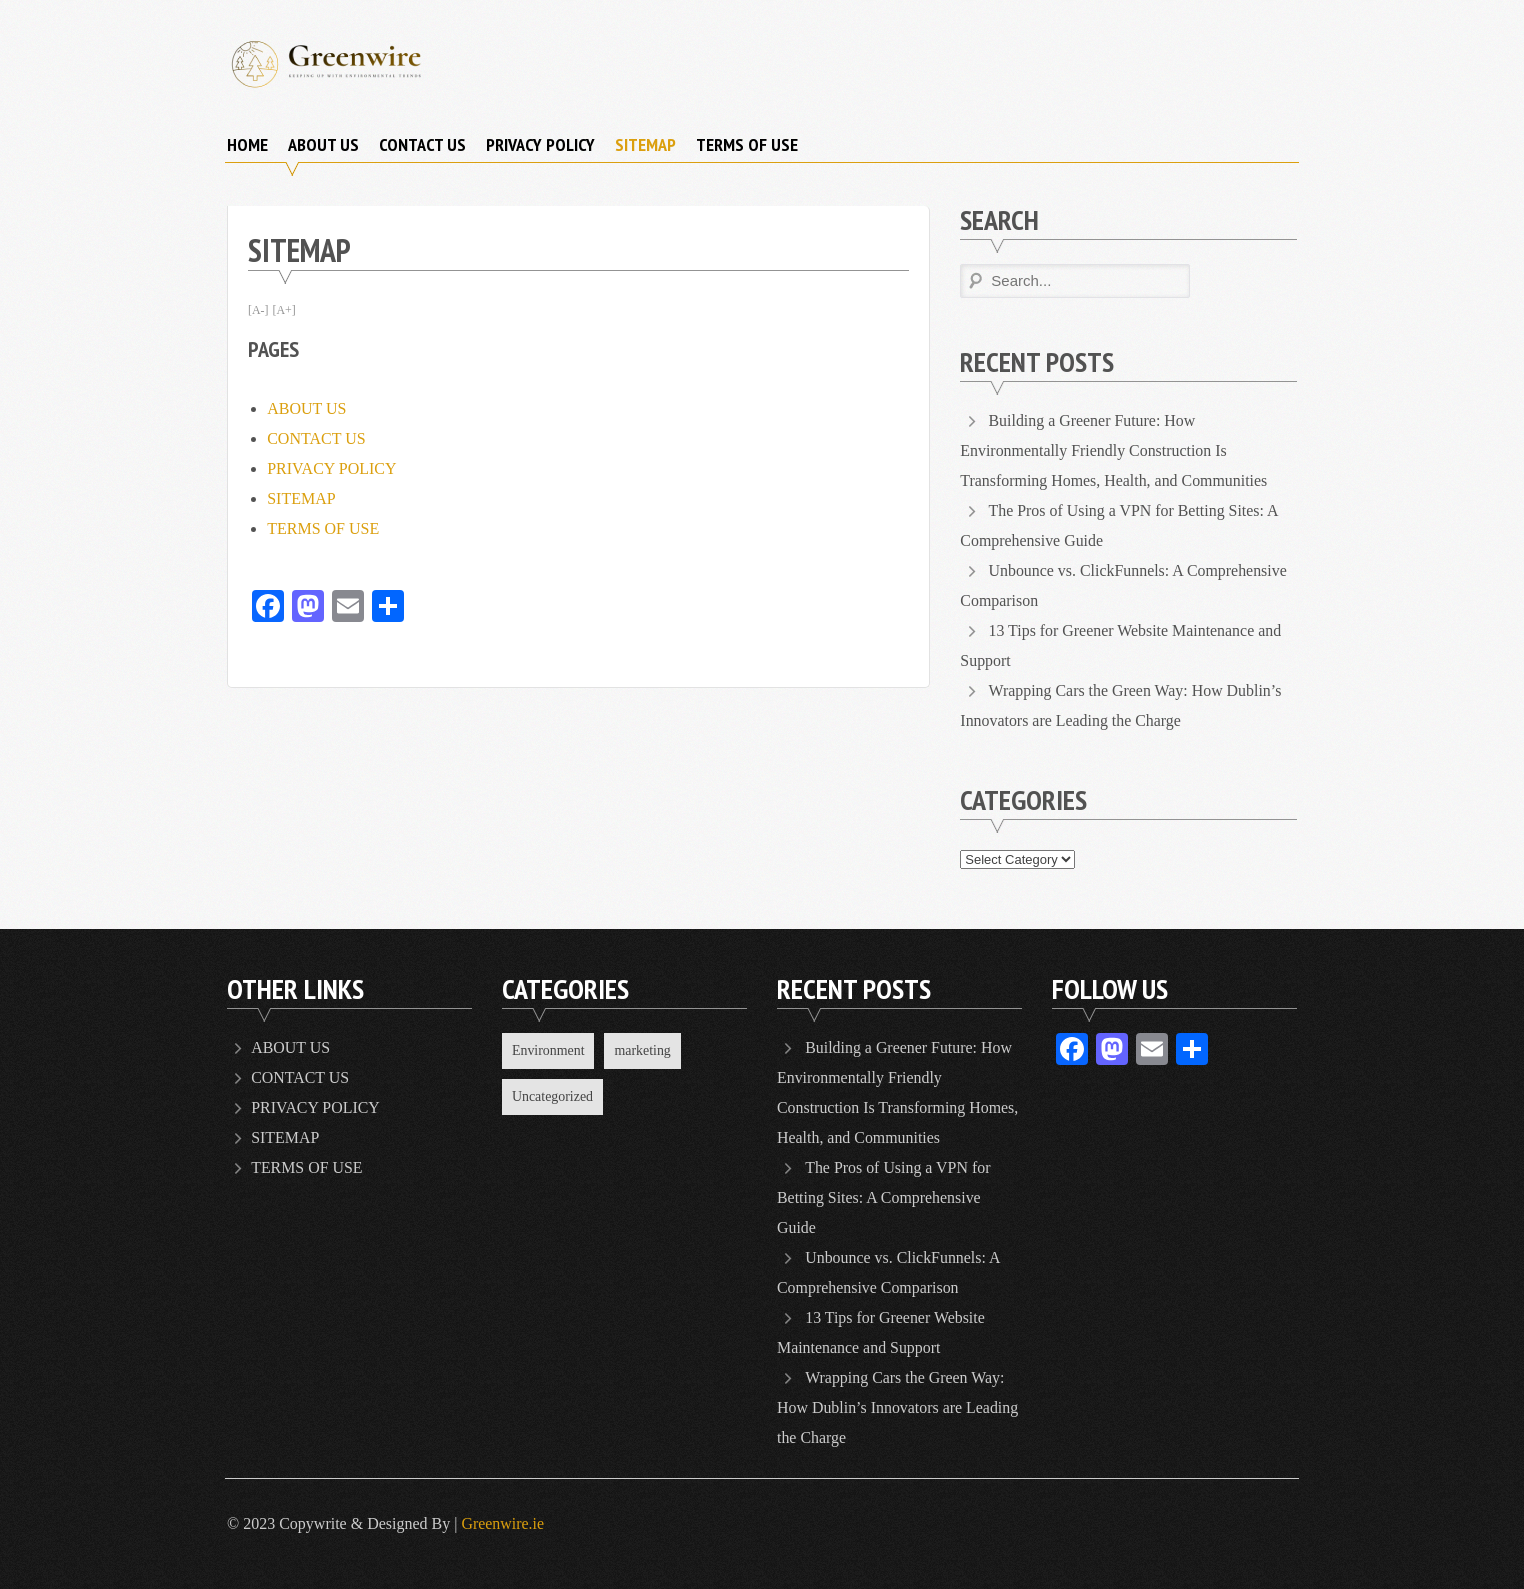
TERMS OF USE (747, 144)
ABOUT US (323, 144)
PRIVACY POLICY (540, 144)
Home (247, 144)
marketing (643, 1050)
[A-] (258, 310)
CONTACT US (422, 144)
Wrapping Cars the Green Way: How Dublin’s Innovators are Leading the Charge (898, 1407)
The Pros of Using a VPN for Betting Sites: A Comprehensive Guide (884, 1197)
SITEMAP (645, 144)
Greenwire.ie (502, 1523)
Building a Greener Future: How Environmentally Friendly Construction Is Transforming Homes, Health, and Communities (1114, 450)
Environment (548, 1050)
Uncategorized (553, 1097)
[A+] (284, 310)
